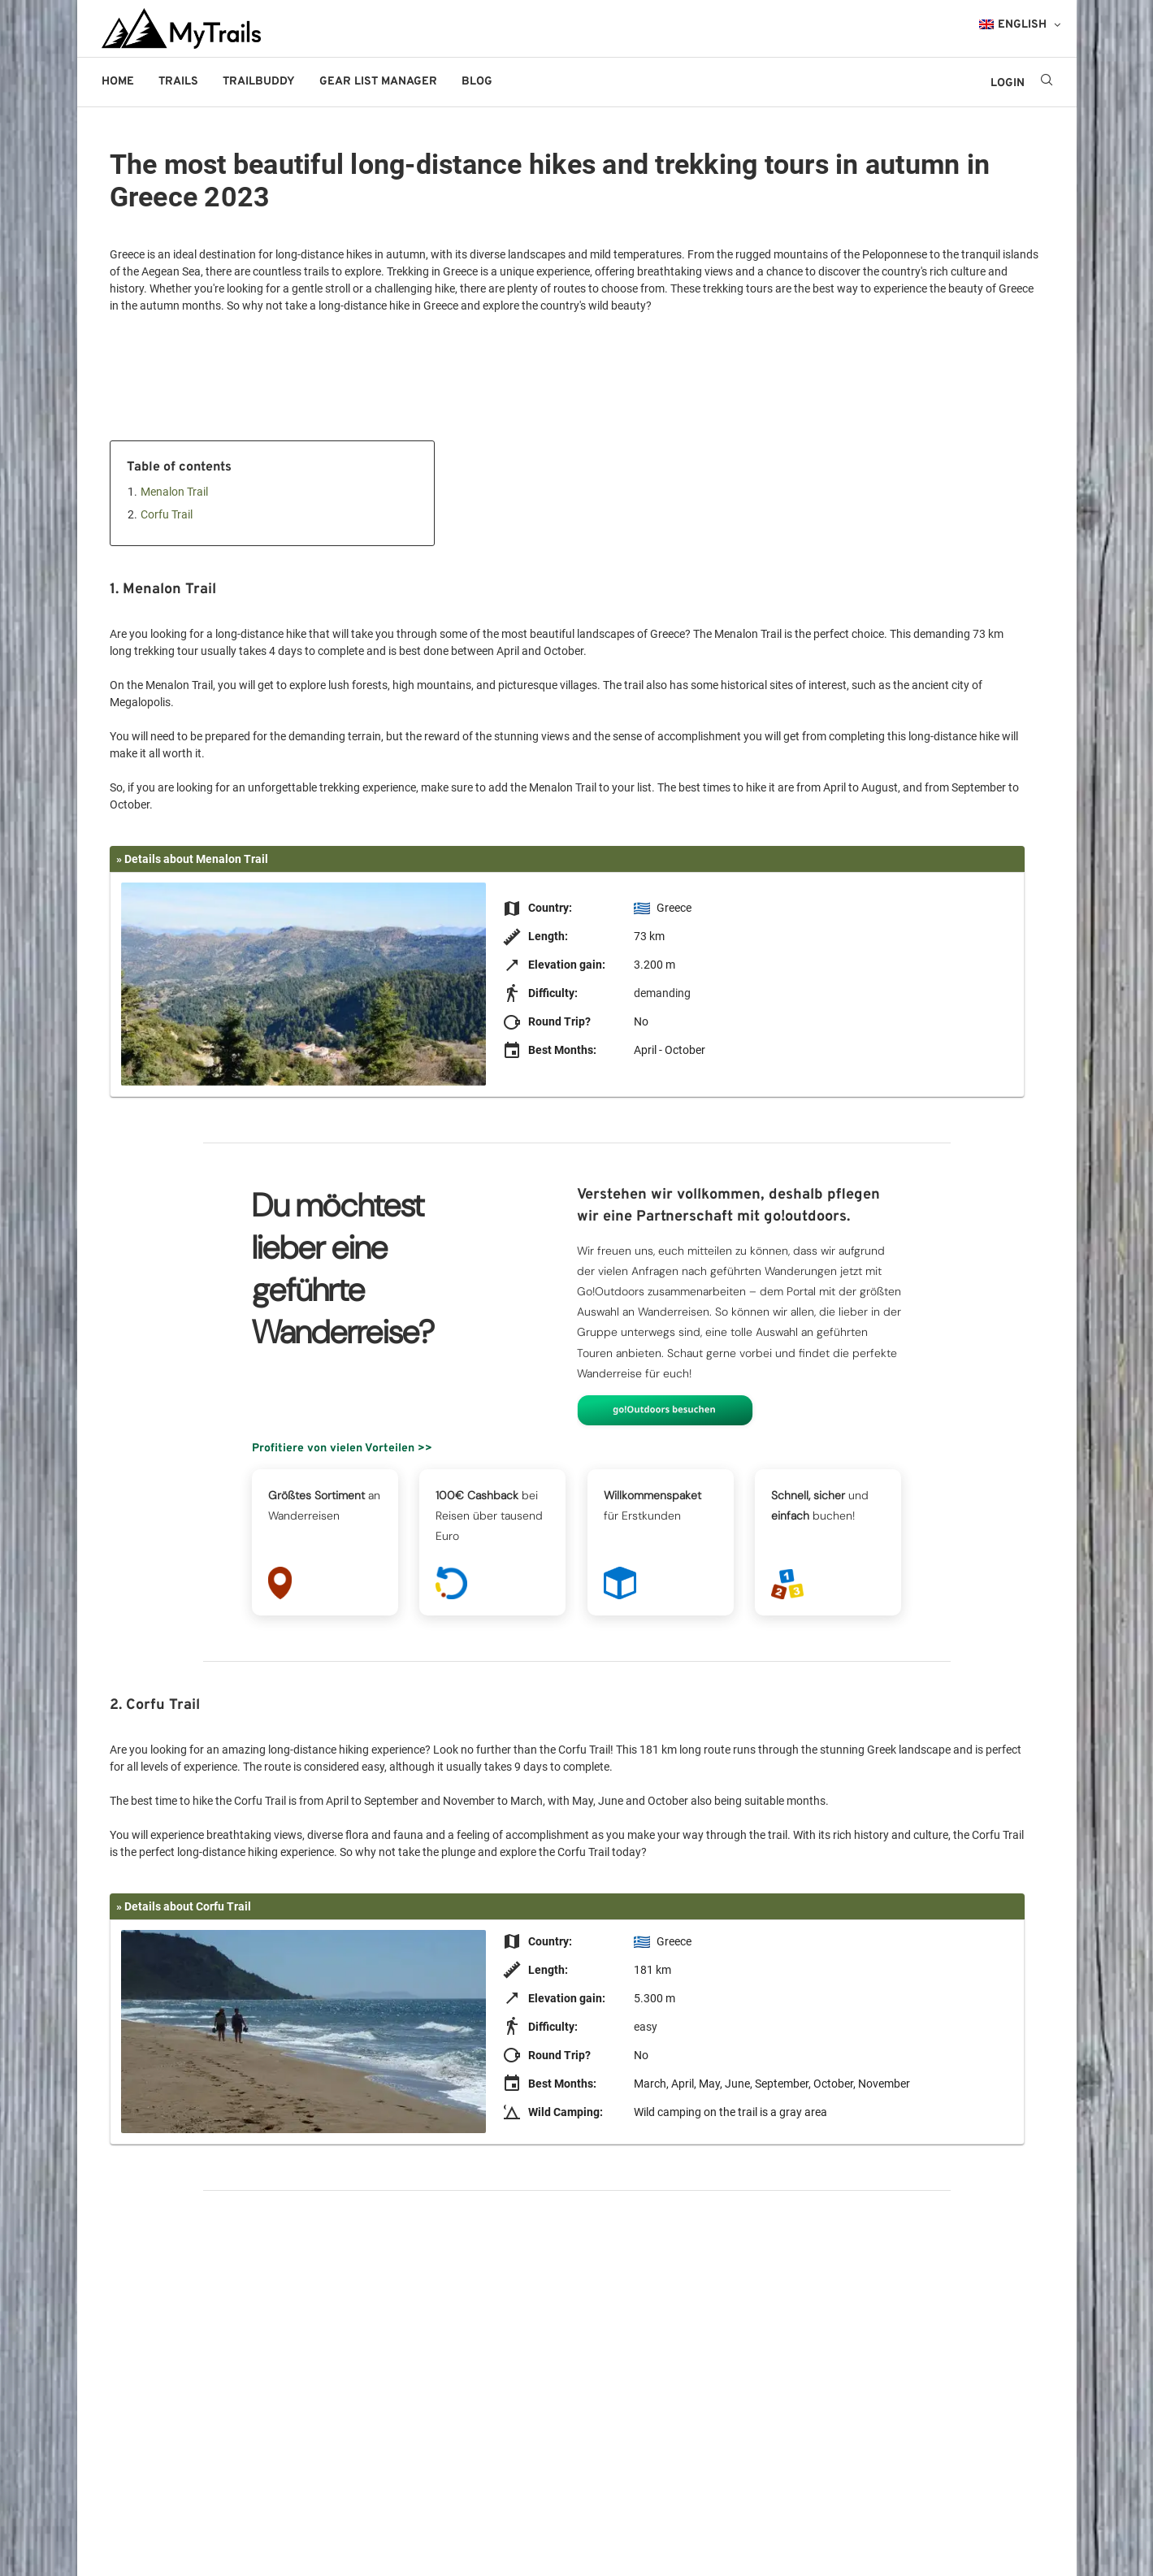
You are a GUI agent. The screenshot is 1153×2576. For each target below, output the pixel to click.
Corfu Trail (167, 514)
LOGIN (1007, 83)
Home (118, 82)
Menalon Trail (174, 491)
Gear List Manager (378, 82)
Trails (178, 82)
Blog (477, 82)
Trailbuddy (259, 82)
